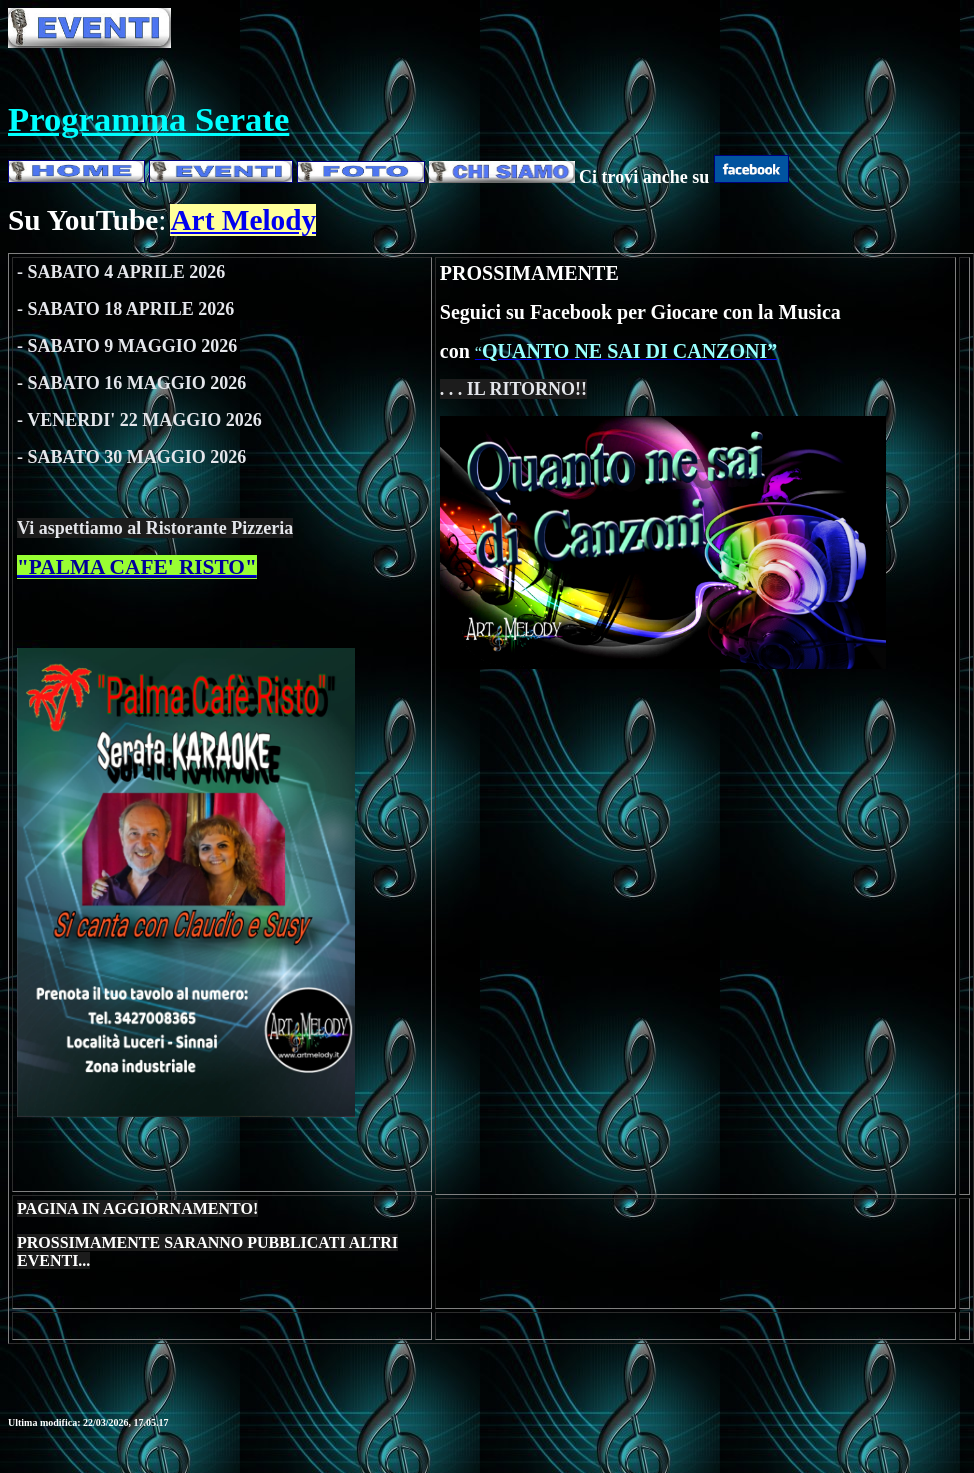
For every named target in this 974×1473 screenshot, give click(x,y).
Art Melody (243, 220)
